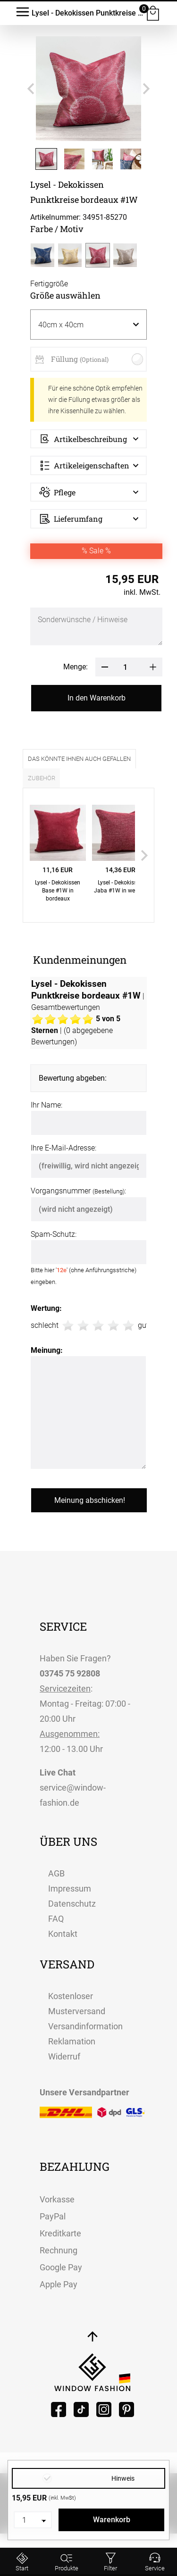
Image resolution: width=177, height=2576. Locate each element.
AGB (56, 1873)
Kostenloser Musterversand (76, 2003)
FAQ (56, 1919)
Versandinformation (85, 2026)
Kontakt (62, 1934)
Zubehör (41, 778)
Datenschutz (72, 1904)
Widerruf (64, 2056)
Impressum (69, 1888)
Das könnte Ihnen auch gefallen (79, 758)
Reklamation (71, 2041)
